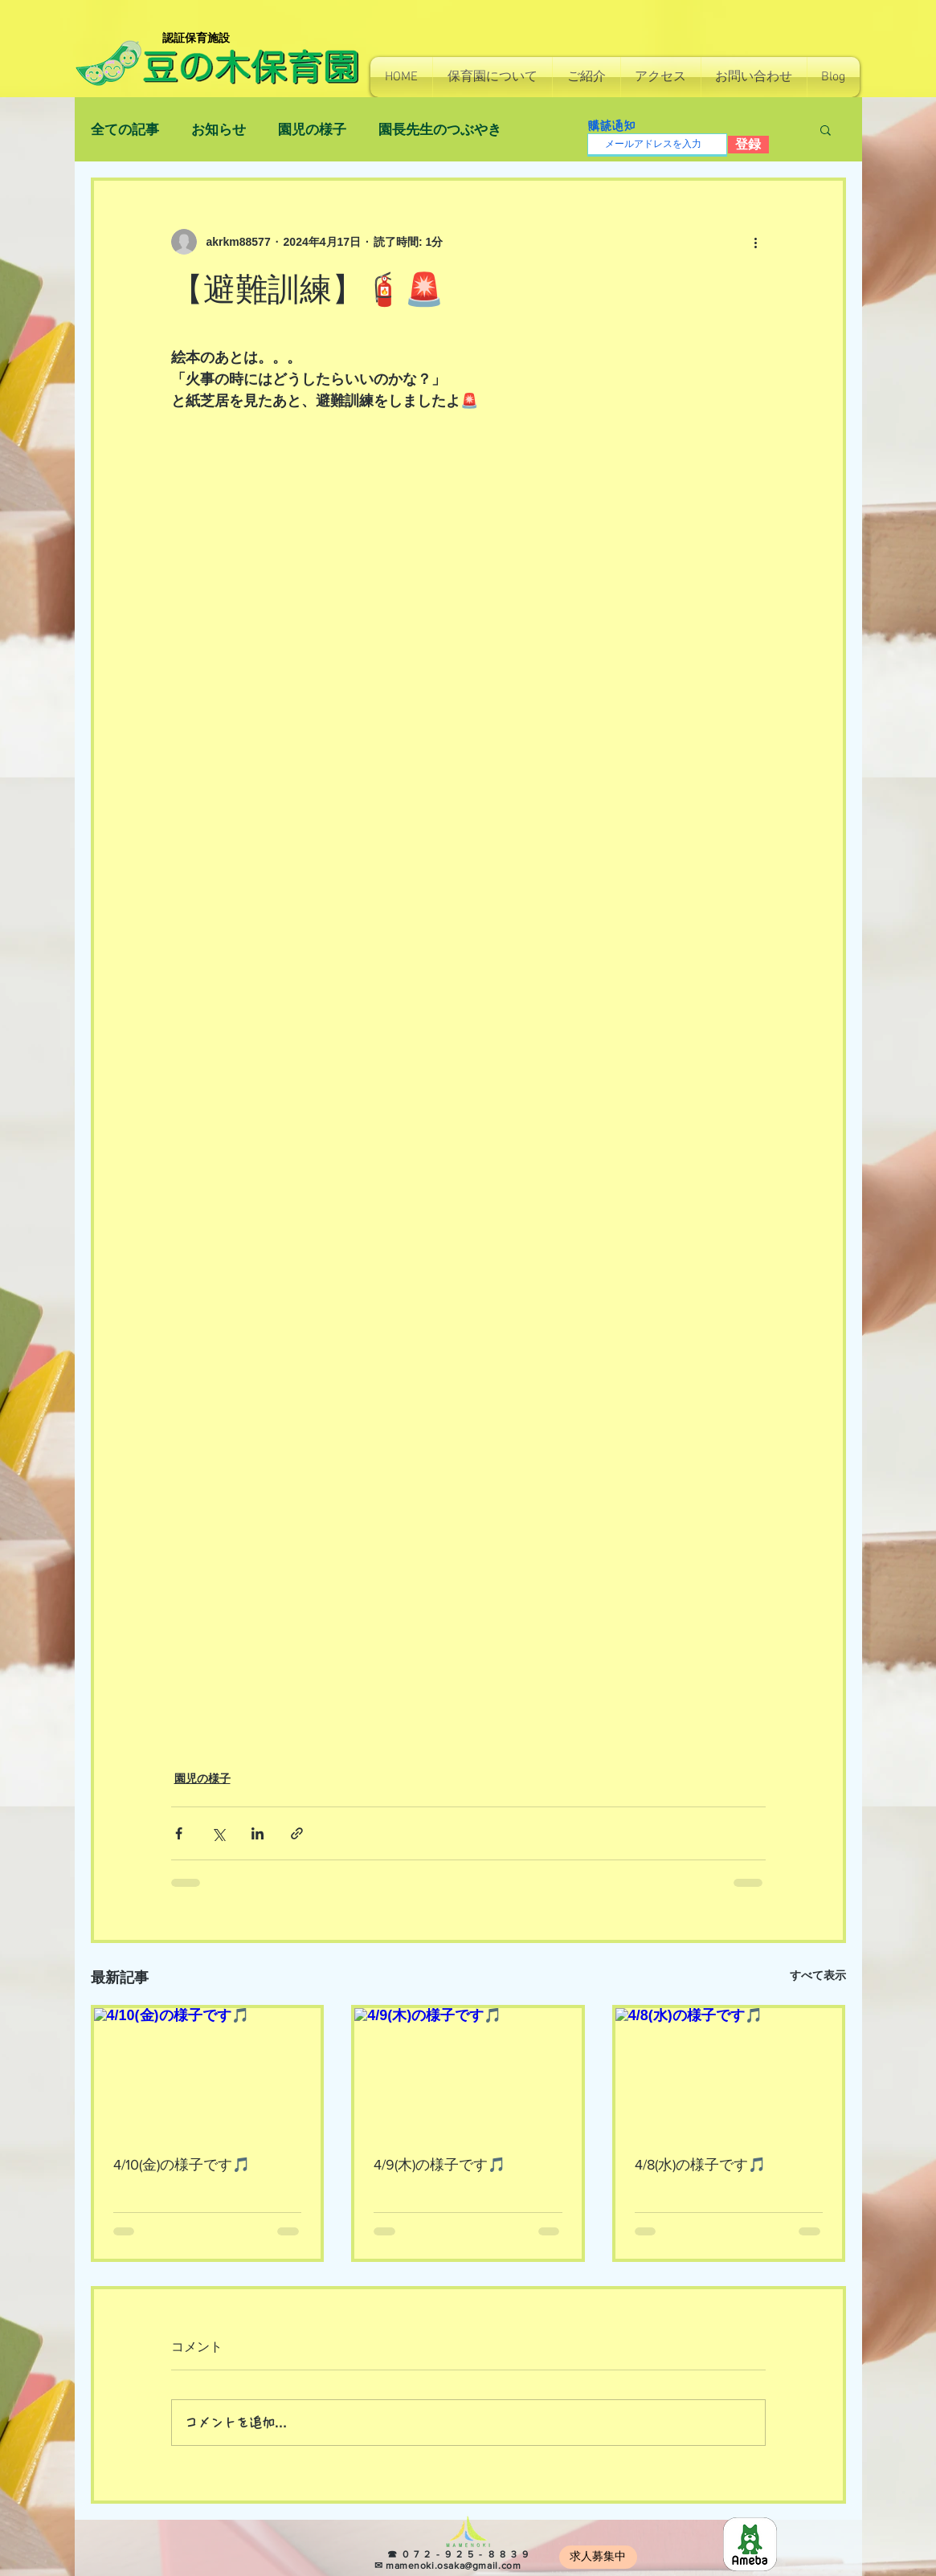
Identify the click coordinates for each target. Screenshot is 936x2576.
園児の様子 (312, 129)
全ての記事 (125, 129)
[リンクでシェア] (297, 1833)
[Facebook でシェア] (178, 1833)
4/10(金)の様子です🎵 (181, 2165)
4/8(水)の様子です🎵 (700, 2165)
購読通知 (611, 126)
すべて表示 (818, 1975)
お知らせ (218, 129)
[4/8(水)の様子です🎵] (729, 2072)
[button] (492, 77)
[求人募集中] (598, 2557)
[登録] (748, 144)
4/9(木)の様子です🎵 (439, 2165)
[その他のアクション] (756, 241)
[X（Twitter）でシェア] (218, 1833)
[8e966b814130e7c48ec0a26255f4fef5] (750, 2544)
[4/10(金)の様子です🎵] (207, 2072)
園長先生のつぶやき (439, 129)
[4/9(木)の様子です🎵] (468, 2072)
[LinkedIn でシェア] (257, 1833)
